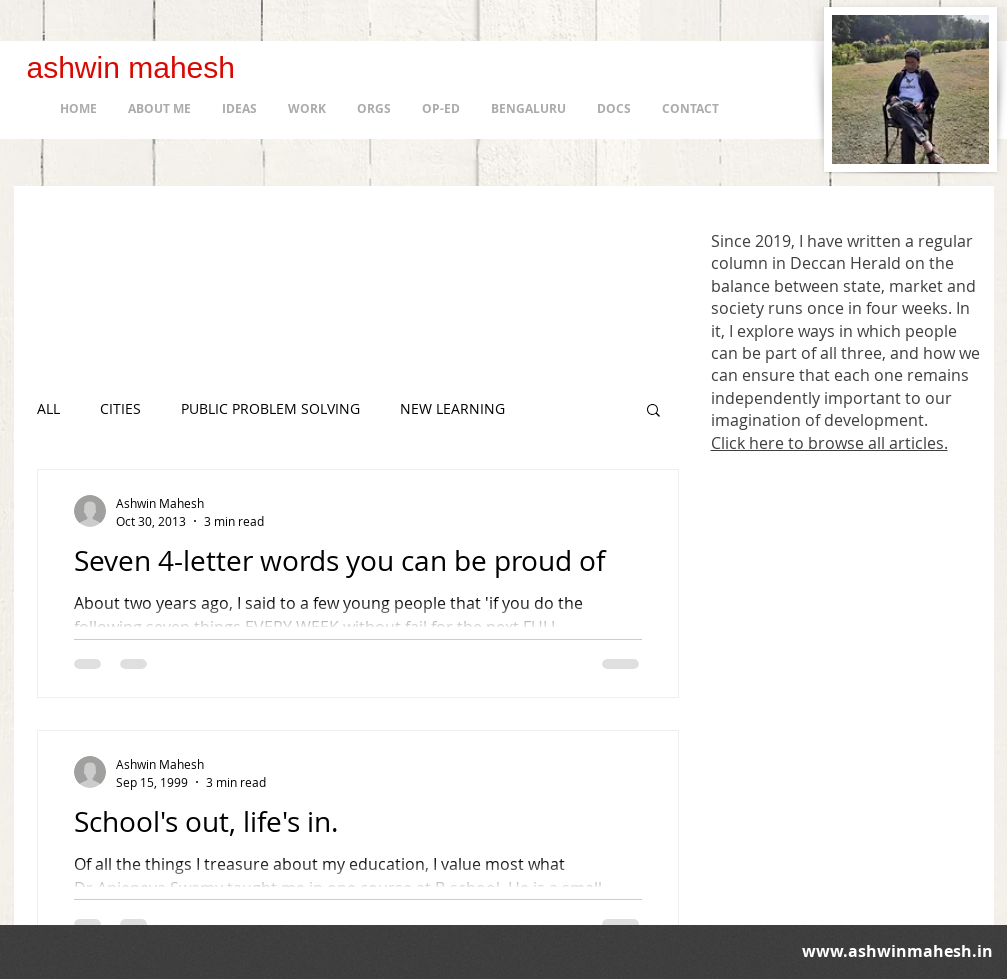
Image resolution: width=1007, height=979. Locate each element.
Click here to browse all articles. (829, 443)
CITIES (120, 408)
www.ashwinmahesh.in (897, 951)
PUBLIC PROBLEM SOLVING (270, 408)
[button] (653, 411)
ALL (48, 408)
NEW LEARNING (452, 408)
